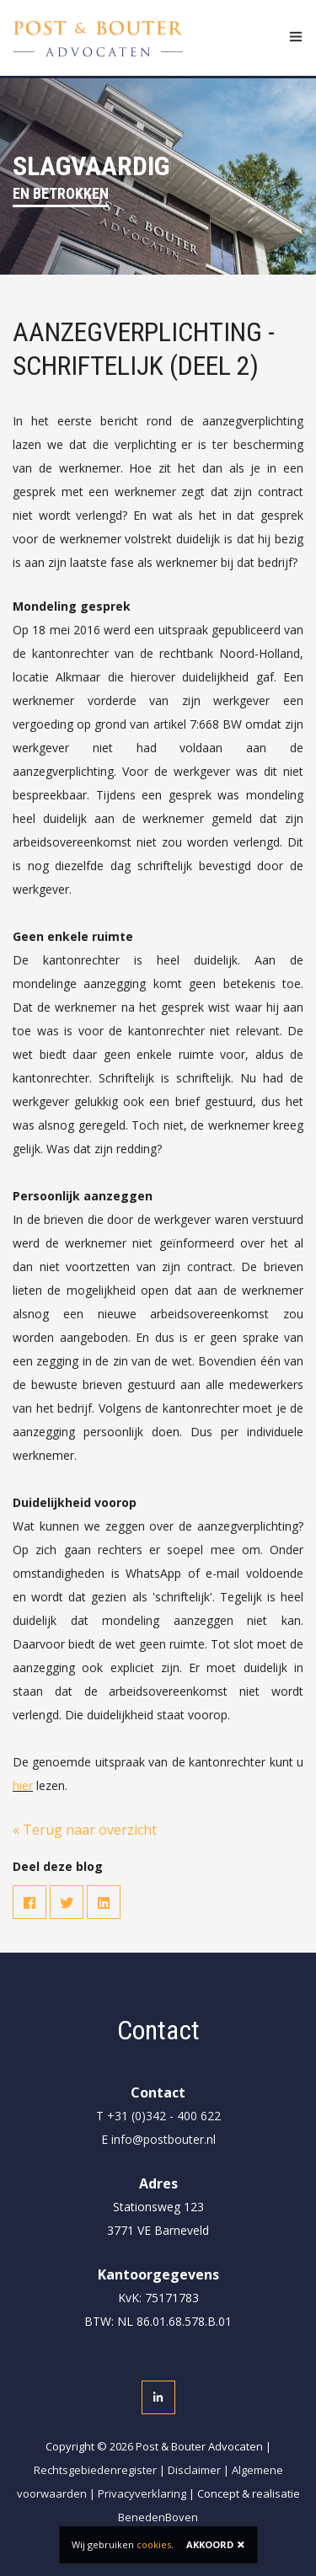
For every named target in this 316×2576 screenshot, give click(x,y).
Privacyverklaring (142, 2493)
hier (23, 1785)
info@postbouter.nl (163, 2139)
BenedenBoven (158, 2517)
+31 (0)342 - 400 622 (164, 2116)
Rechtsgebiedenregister (95, 2469)
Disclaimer (194, 2469)
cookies (154, 2544)
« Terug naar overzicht (85, 1829)
